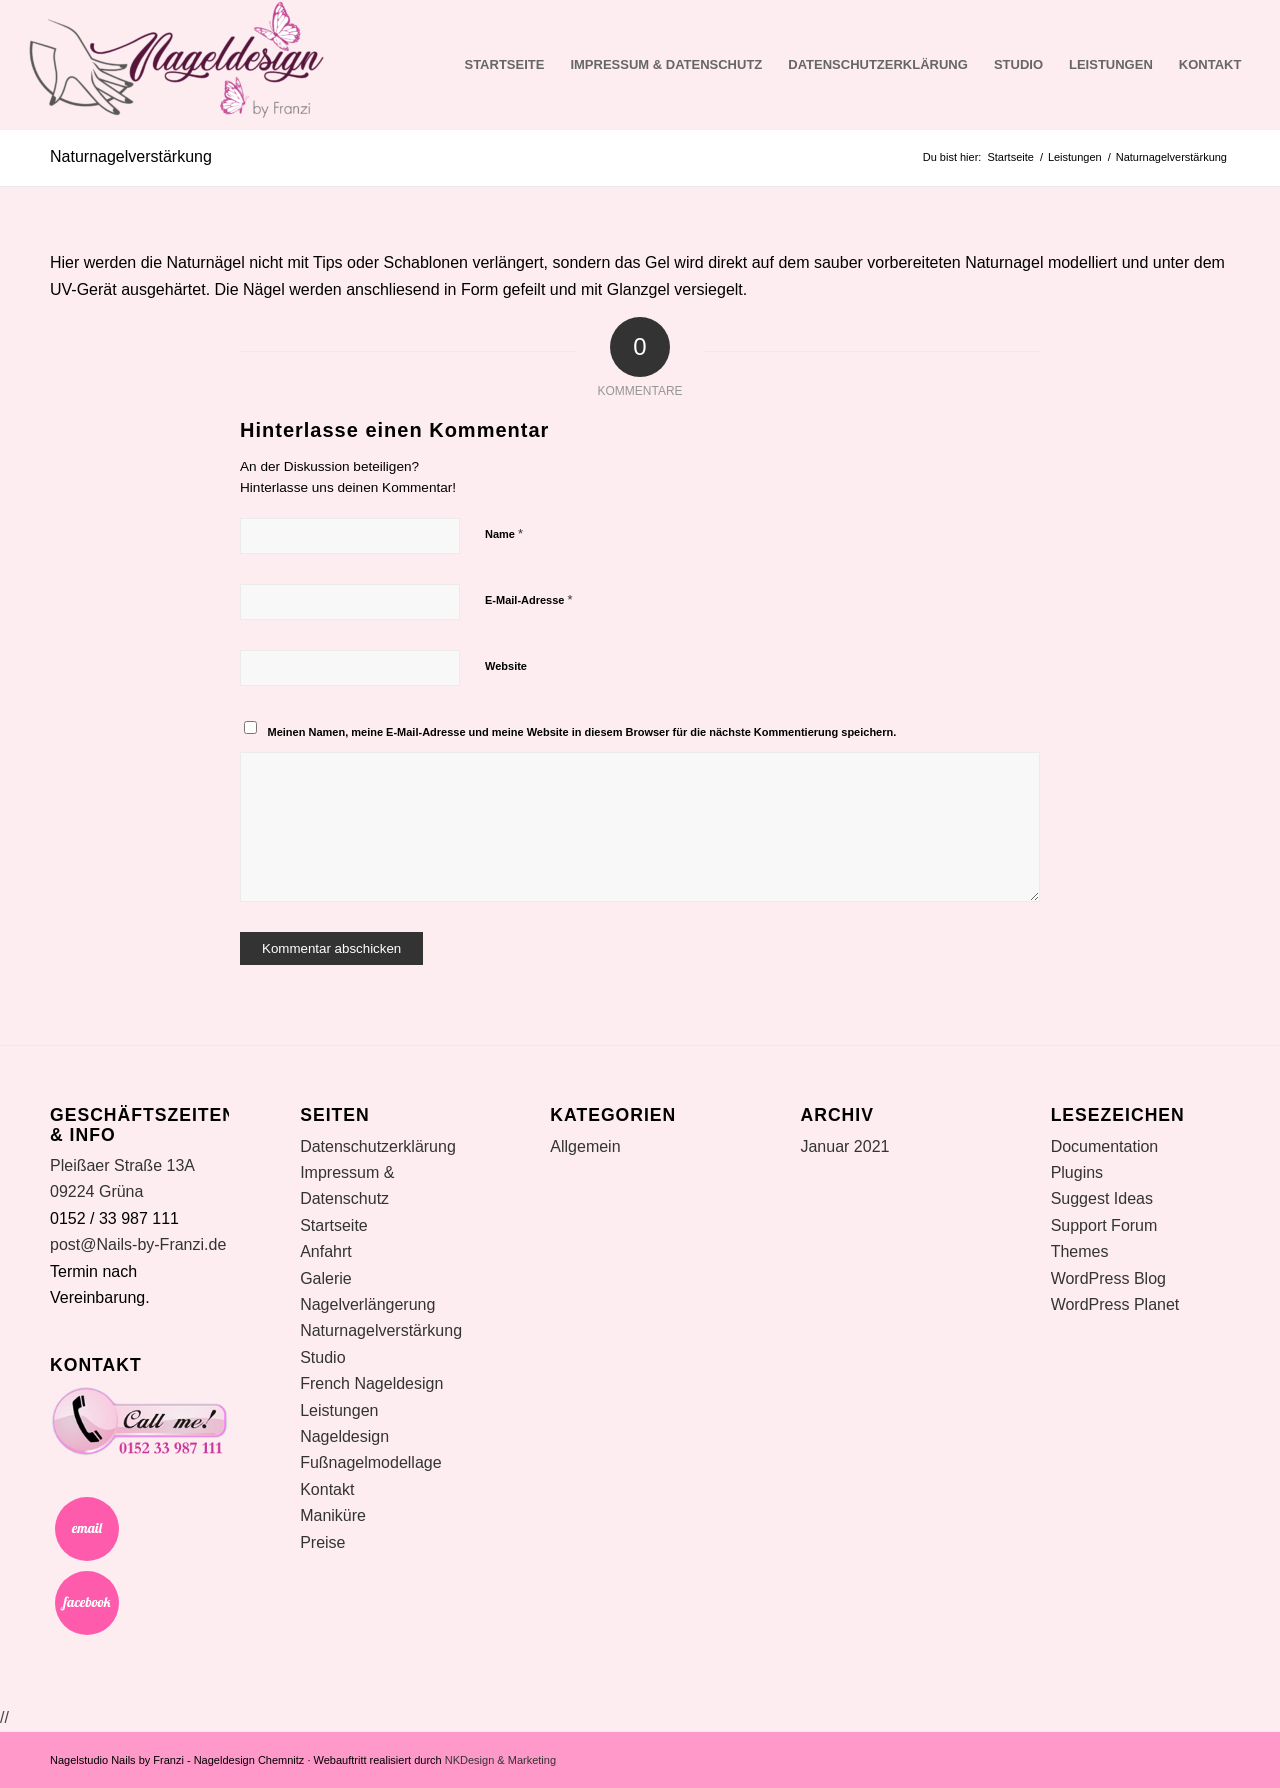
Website (506, 666)
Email (87, 1529)
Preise (322, 1542)
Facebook (87, 1603)
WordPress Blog (1108, 1278)
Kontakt (1210, 64)
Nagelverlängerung (367, 1304)
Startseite (504, 64)
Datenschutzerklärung (878, 64)
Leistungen (1111, 64)
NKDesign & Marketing (500, 1760)
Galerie (326, 1278)
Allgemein (585, 1146)
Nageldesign (344, 1436)
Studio (1018, 64)
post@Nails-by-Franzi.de (138, 1244)
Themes (1080, 1251)
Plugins (1077, 1172)
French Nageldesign (371, 1383)
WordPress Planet (1115, 1304)
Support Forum (1104, 1225)
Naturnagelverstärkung (131, 156)
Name (504, 533)
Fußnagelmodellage (370, 1462)
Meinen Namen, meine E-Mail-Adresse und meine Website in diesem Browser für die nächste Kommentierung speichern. (582, 732)
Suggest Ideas (1102, 1198)
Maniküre (333, 1515)
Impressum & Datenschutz (666, 64)
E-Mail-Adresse (529, 599)
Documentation (1105, 1146)
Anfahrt (326, 1251)
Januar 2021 (844, 1146)
